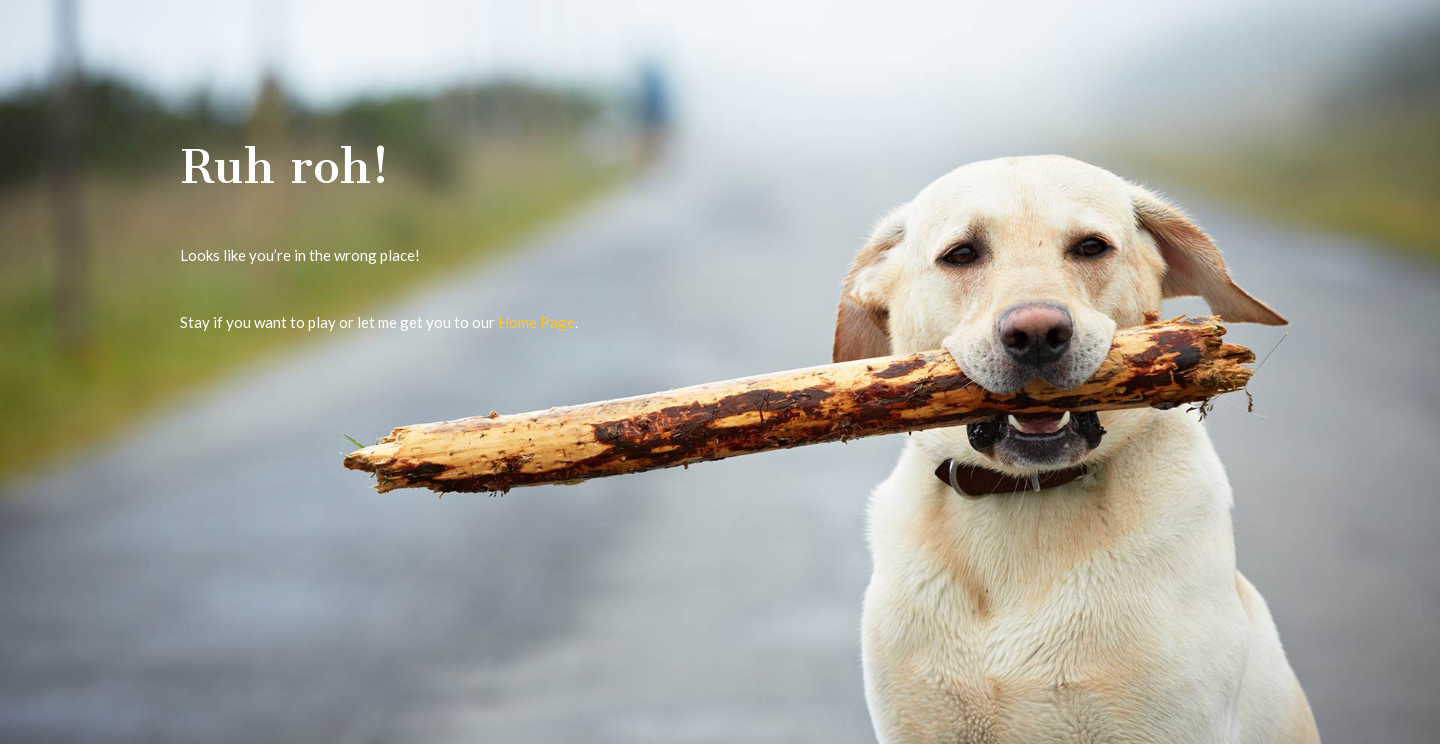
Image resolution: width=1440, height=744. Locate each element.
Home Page (536, 322)
